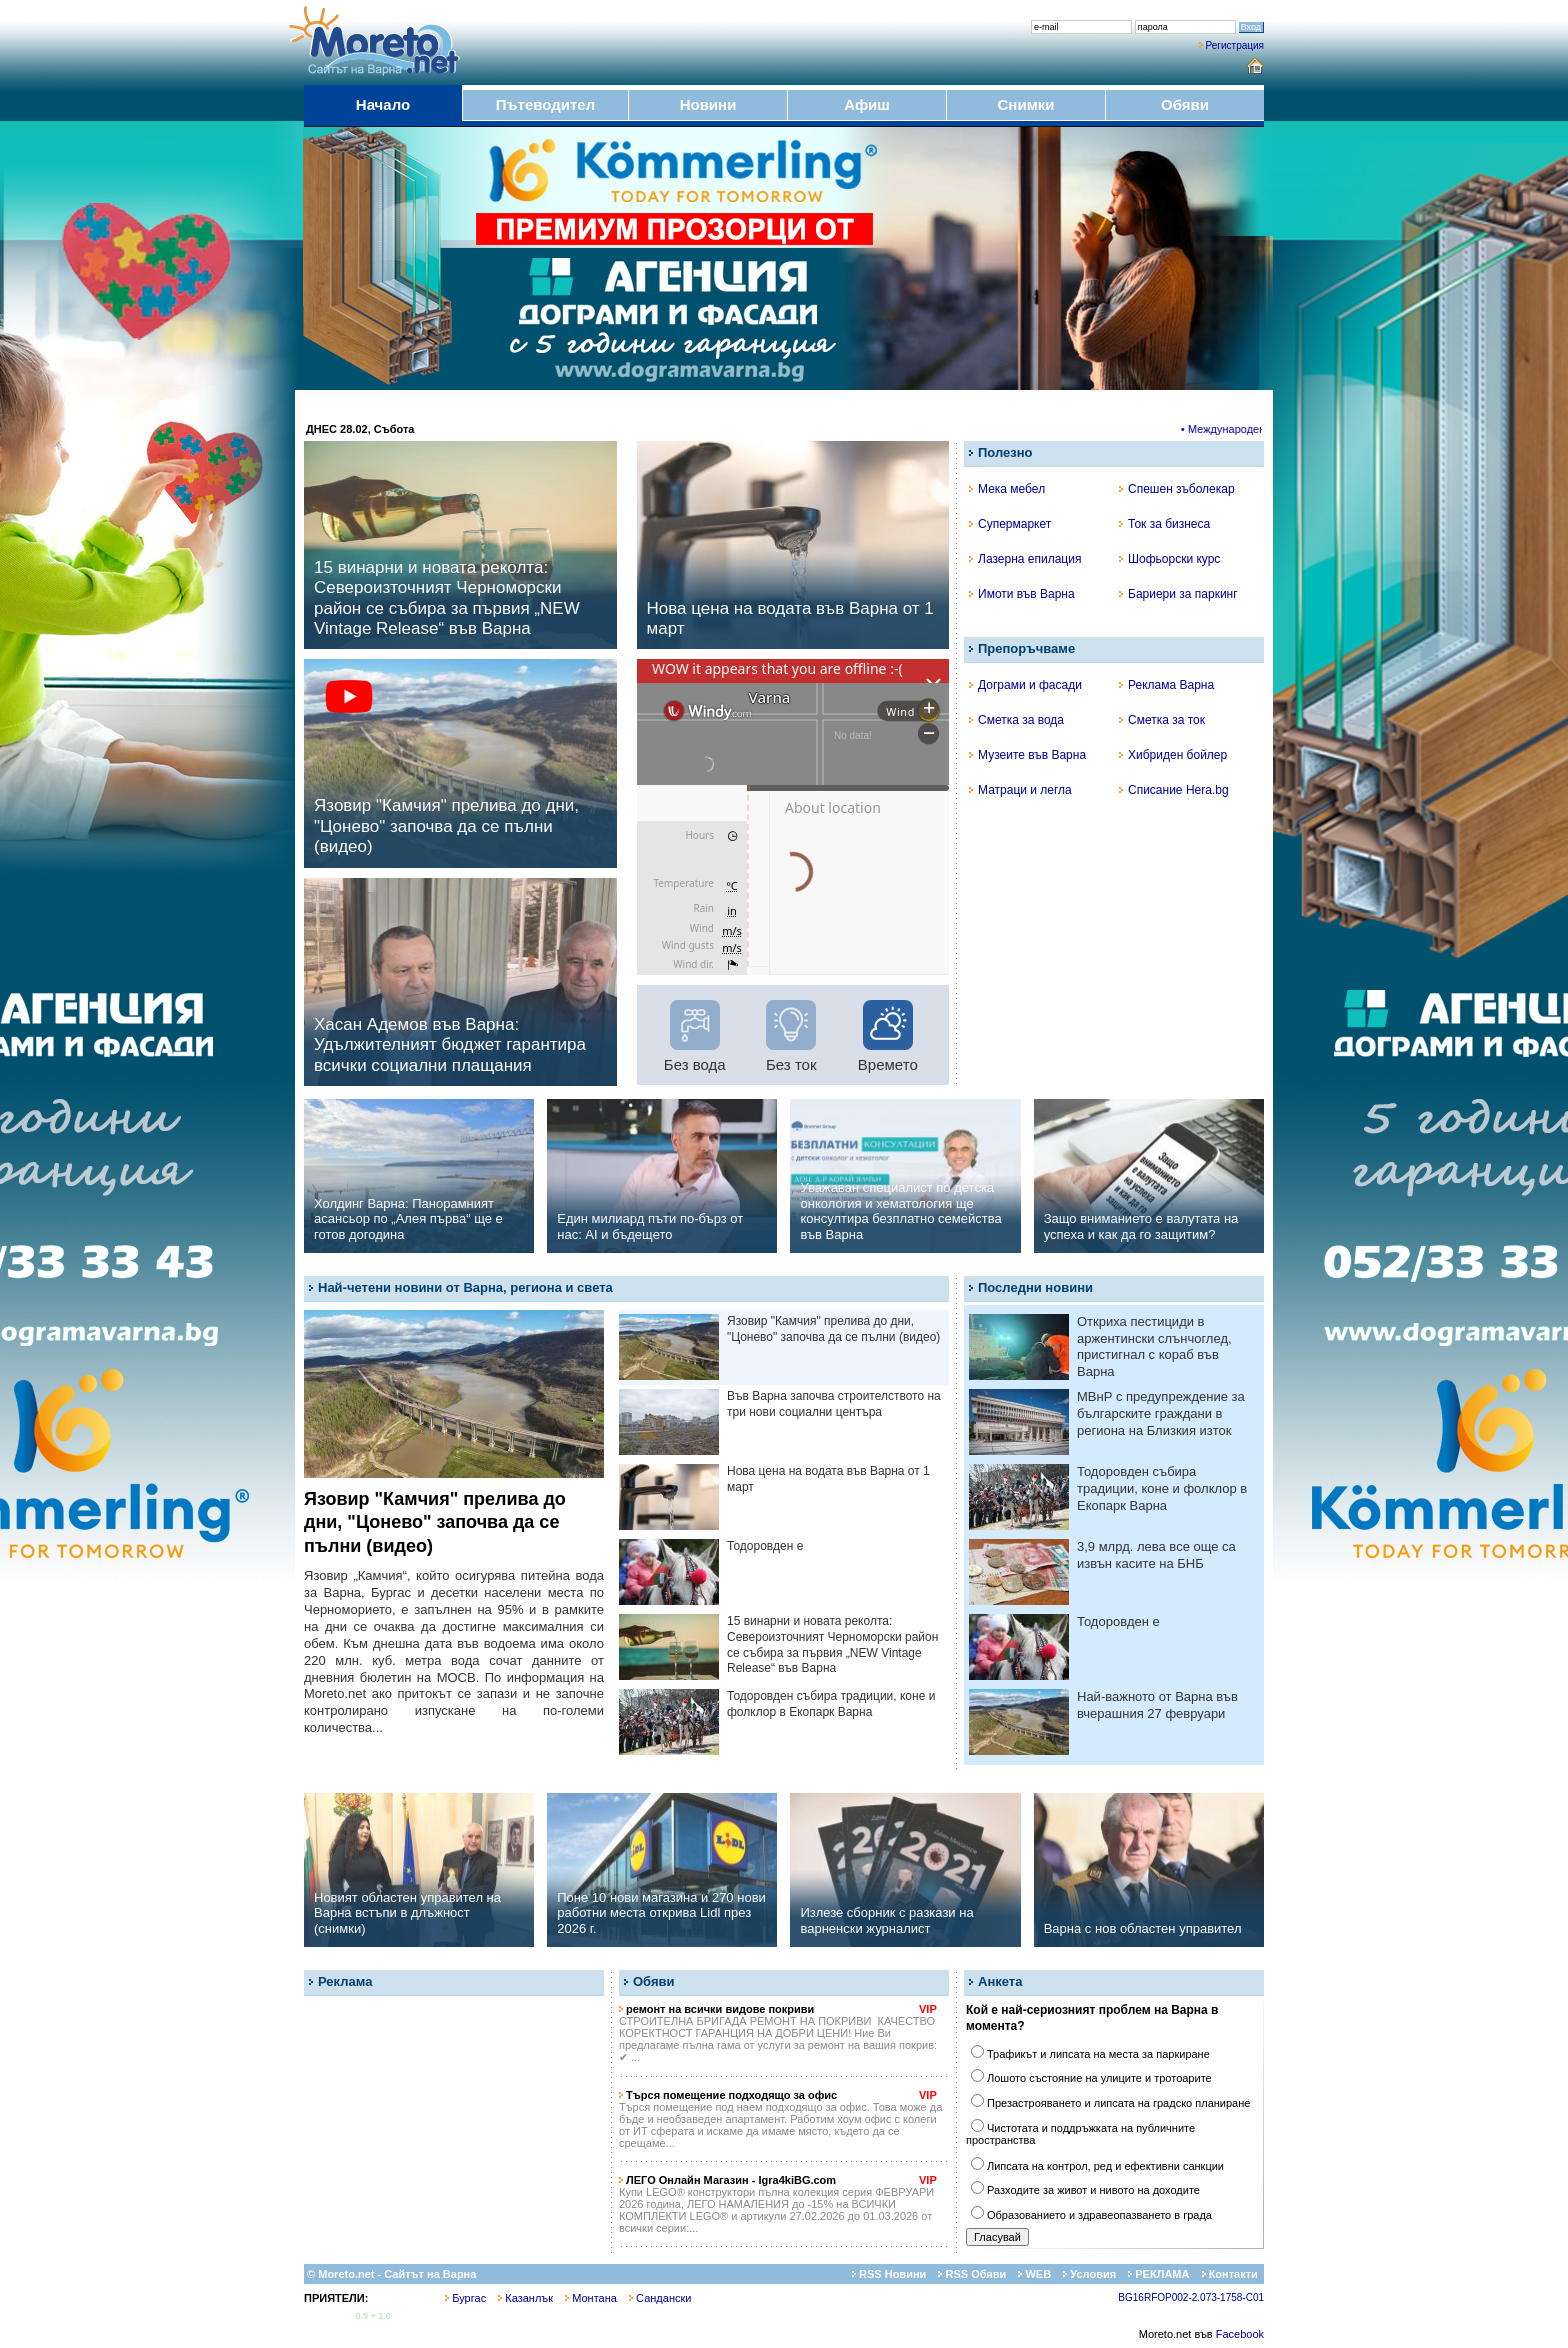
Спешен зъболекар (1177, 489)
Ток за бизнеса (1164, 524)
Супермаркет (1010, 524)
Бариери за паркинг (1178, 594)
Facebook (1240, 2334)
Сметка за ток (1162, 720)
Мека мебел (1007, 489)
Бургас (465, 2298)
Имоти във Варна (1022, 594)
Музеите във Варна (1027, 755)
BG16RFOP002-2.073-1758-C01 (1191, 2297)
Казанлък (525, 2298)
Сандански (660, 2298)
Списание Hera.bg (1174, 790)
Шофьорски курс (1169, 559)
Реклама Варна (1166, 685)
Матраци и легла (1020, 790)
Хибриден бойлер (1173, 755)
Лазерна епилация (1025, 559)
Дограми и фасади (1025, 685)
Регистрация (1235, 45)
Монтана (591, 2298)
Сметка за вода (1016, 720)
